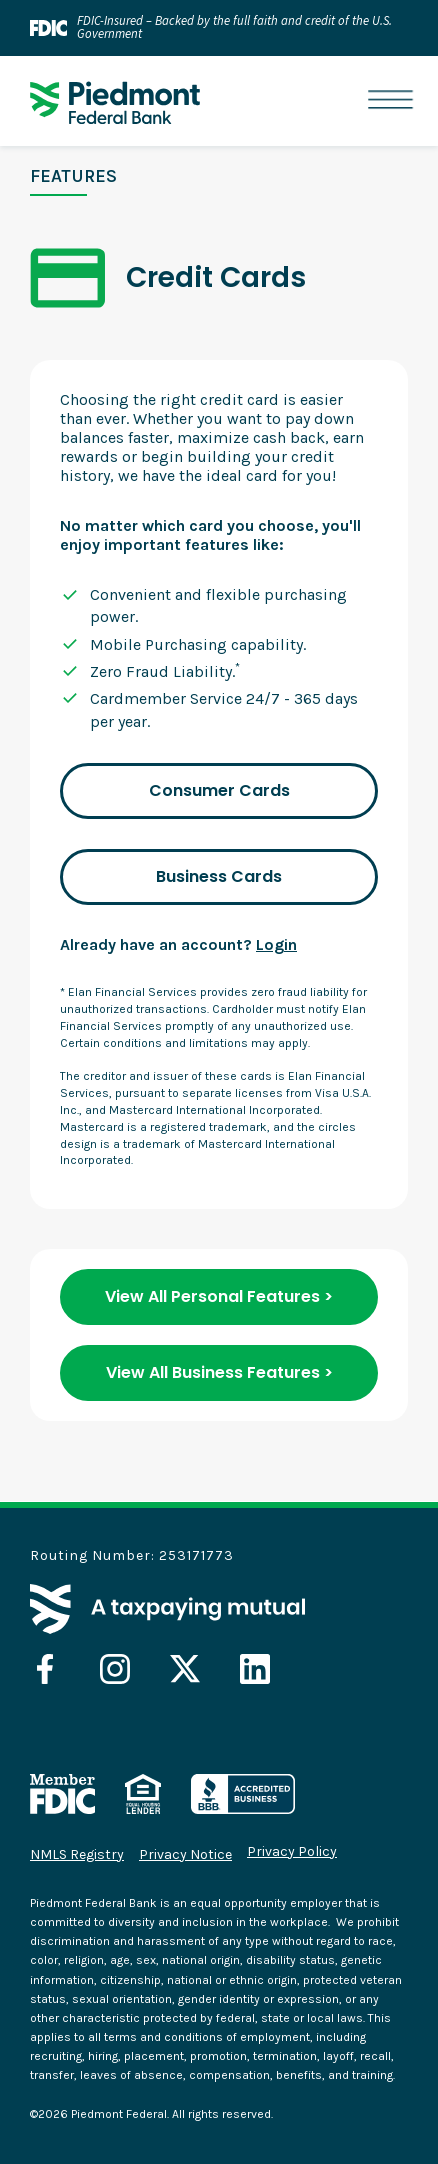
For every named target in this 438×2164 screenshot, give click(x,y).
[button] (390, 100)
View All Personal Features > (219, 1296)
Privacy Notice (185, 1854)
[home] (110, 103)
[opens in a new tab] (45, 1669)
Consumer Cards (219, 790)
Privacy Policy (292, 1852)
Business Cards (219, 876)
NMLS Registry (77, 1854)
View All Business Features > (219, 1372)
